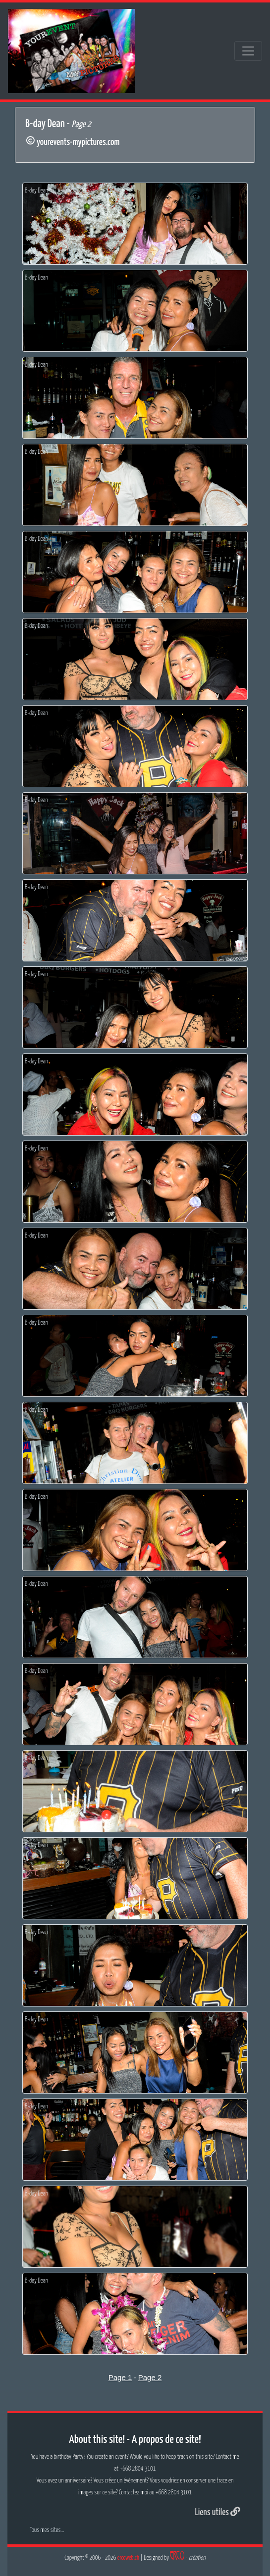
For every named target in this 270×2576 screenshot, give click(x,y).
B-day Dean (36, 191)
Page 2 (150, 2377)
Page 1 (120, 2377)
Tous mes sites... (47, 2530)
